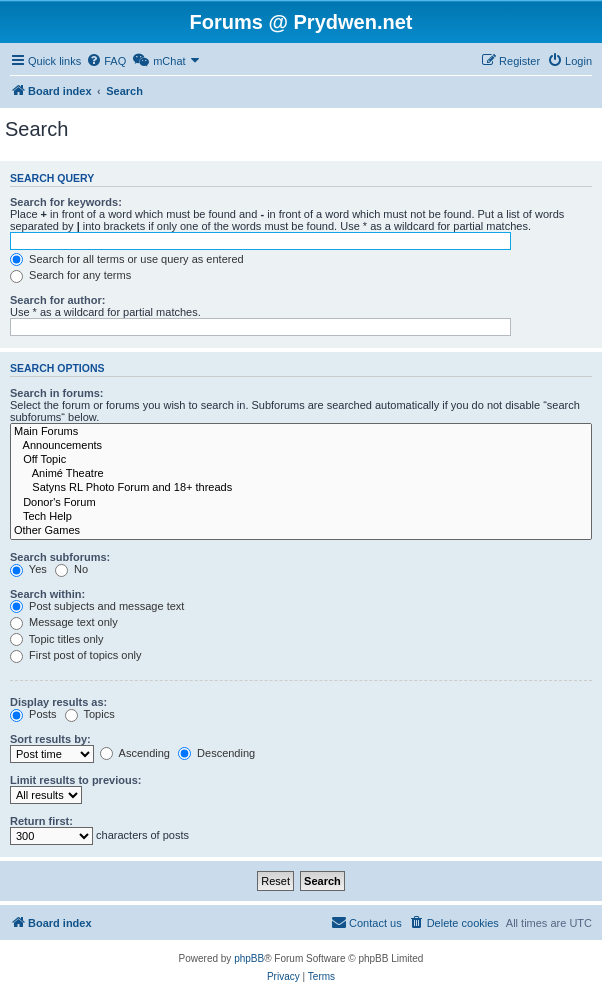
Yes (28, 569)
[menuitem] (106, 61)
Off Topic (301, 460)
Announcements (301, 446)
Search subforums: (60, 557)
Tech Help (301, 517)
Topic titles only (56, 639)
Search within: (47, 594)
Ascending (135, 753)
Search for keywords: (66, 202)
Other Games (301, 531)
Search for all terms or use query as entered (127, 259)
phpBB (249, 958)
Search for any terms (70, 275)
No (71, 569)
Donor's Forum (301, 503)
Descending (216, 753)
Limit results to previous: (75, 780)
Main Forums (301, 432)
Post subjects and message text (97, 606)
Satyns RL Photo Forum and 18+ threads (301, 488)
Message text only (64, 622)
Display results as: (58, 702)
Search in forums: (57, 393)
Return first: (41, 821)
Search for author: (57, 300)
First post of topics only (76, 655)
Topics (90, 714)
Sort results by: (50, 739)
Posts (33, 714)
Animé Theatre (301, 474)
